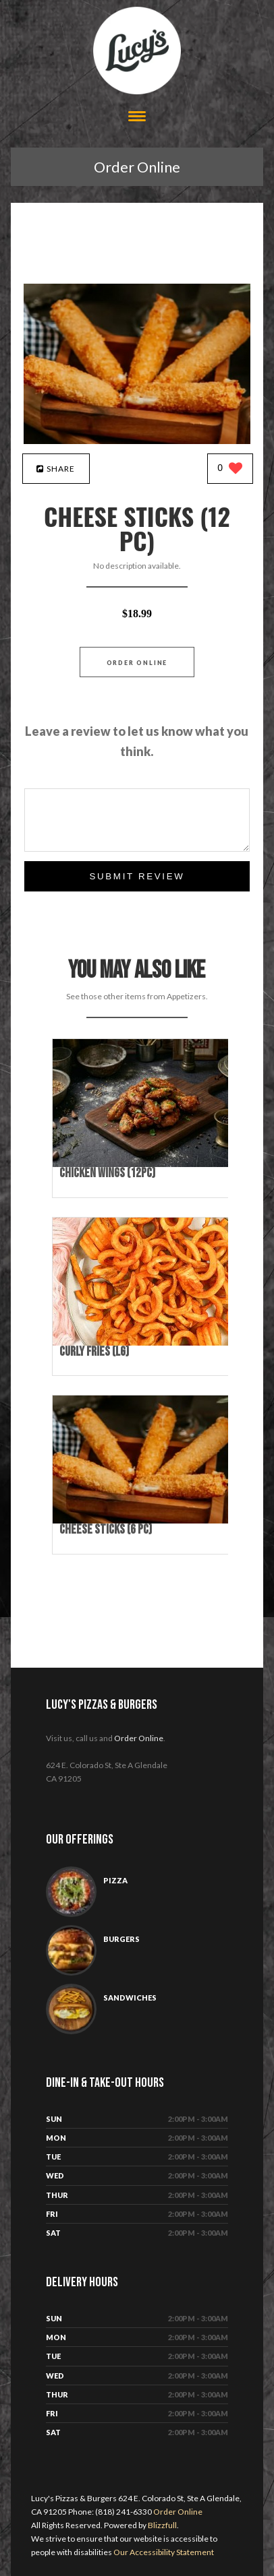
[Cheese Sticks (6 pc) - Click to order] (143, 1520)
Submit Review (136, 876)
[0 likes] (230, 469)
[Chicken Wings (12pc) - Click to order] (143, 1164)
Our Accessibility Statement (163, 2552)
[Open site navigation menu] (137, 117)
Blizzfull (162, 2525)
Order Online (137, 167)
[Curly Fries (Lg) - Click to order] (143, 1343)
